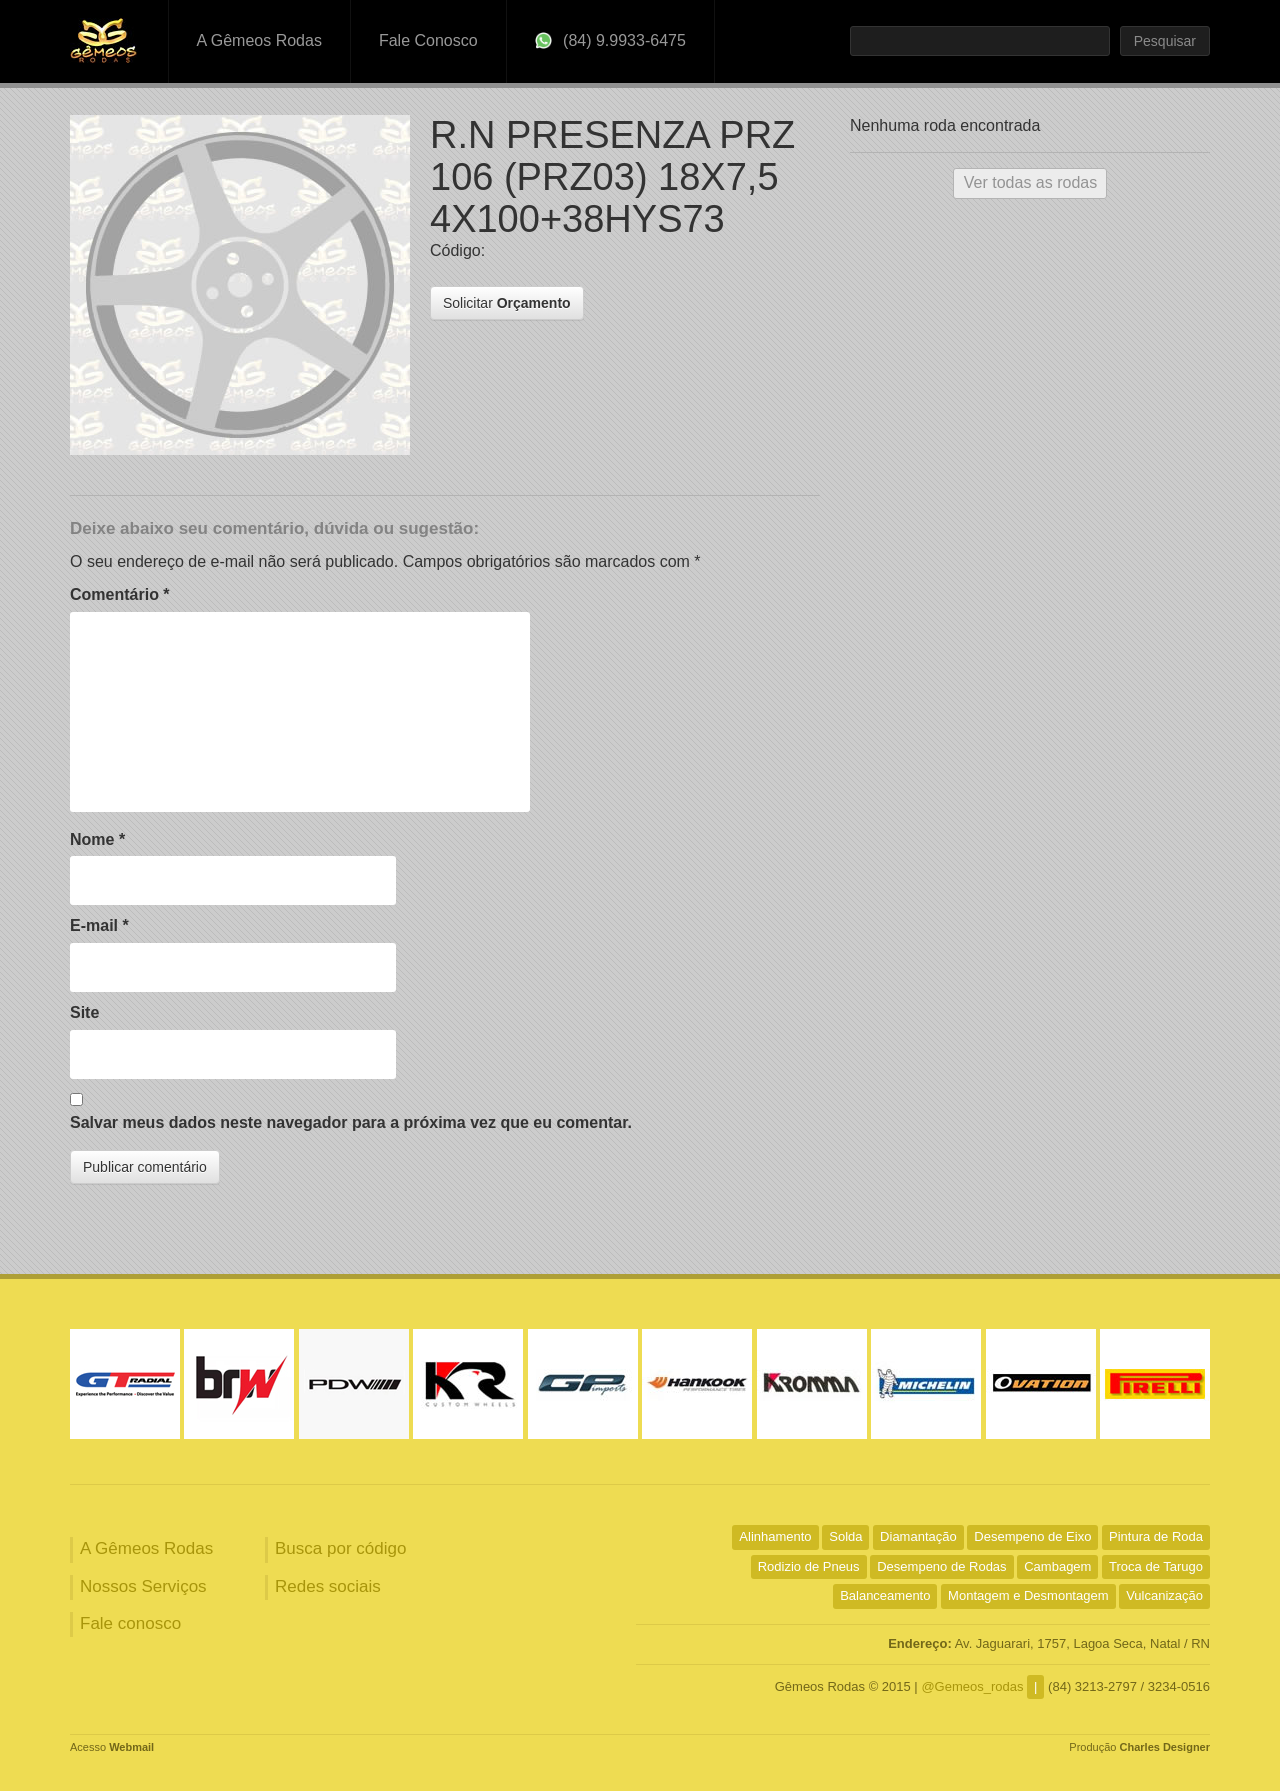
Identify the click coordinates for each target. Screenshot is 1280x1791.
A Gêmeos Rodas (259, 40)
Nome (97, 839)
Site (84, 1012)
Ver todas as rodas (1030, 182)
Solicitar (507, 303)
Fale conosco (130, 1623)
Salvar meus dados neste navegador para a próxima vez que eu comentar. (351, 1122)
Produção (1139, 1747)
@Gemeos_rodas (972, 1686)
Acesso (112, 1747)
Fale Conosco (428, 40)
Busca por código (340, 1548)
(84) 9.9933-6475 (610, 40)
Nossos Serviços (143, 1586)
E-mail (99, 925)
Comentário (120, 594)
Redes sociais (328, 1586)
